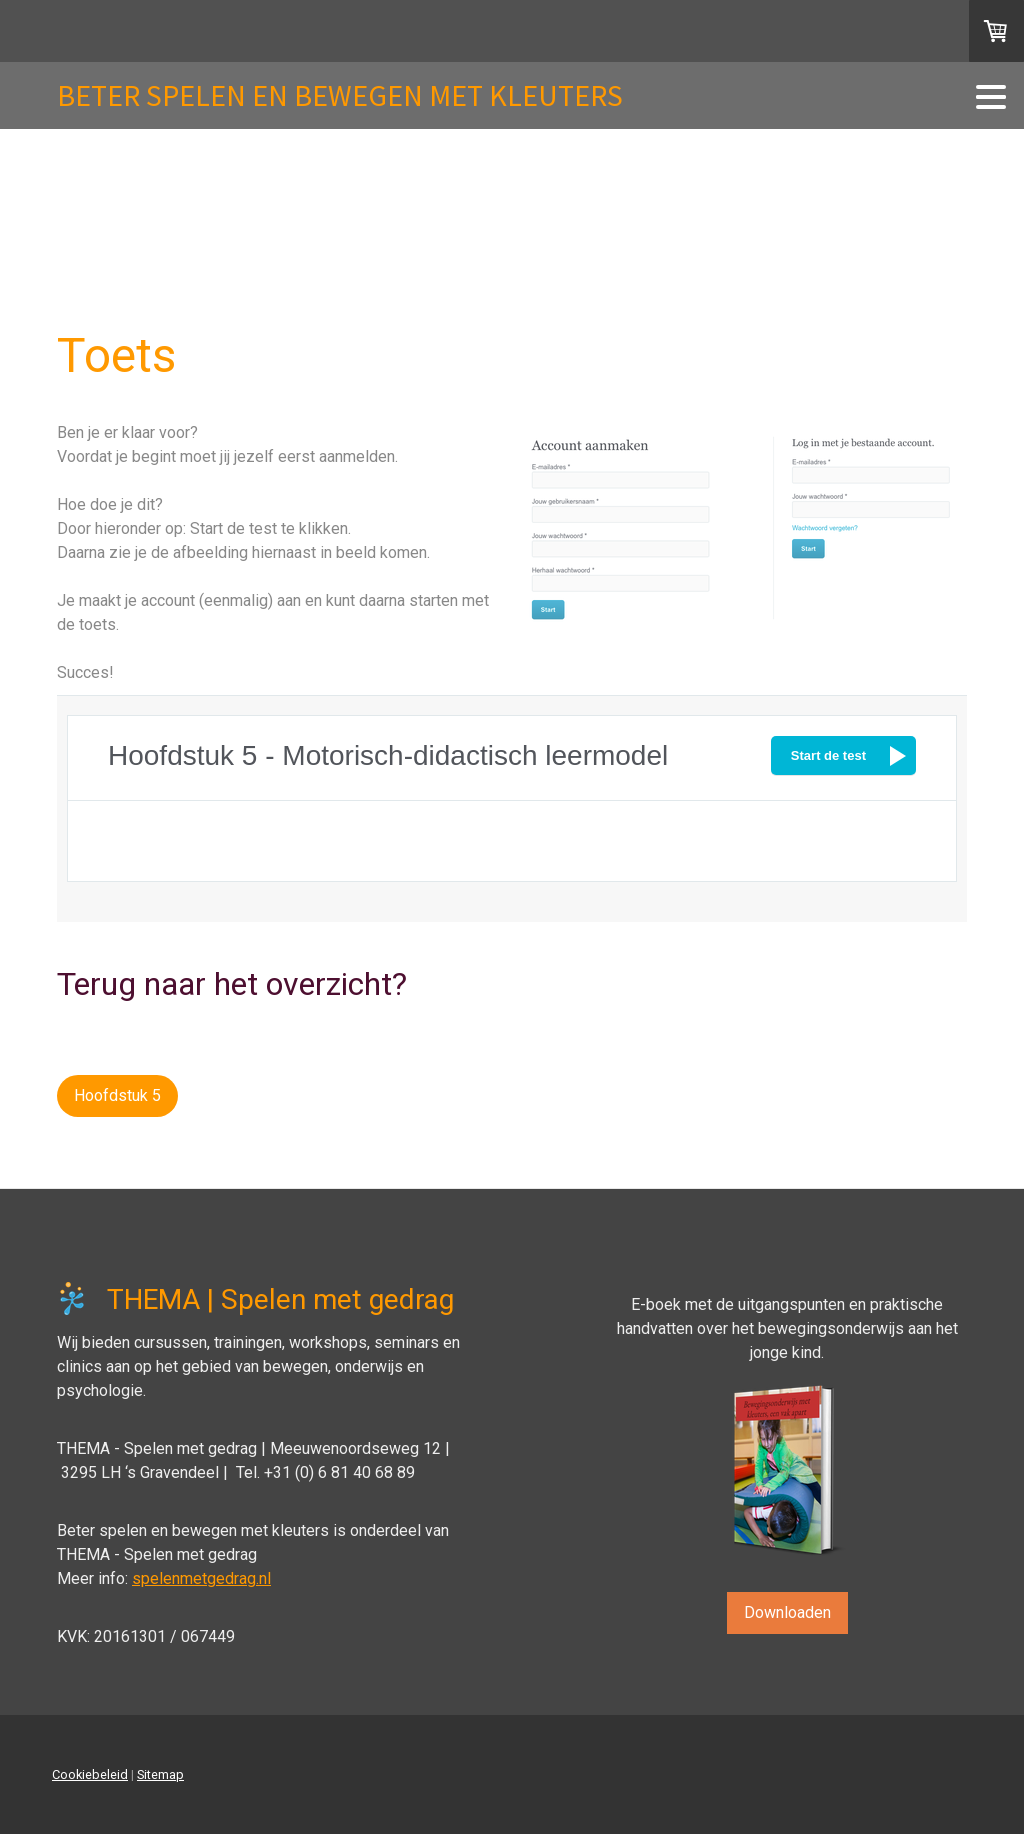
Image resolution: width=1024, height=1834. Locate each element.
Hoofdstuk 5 (117, 1095)
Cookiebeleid (90, 1774)
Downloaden (787, 1612)
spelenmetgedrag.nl (201, 1578)
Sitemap (160, 1774)
